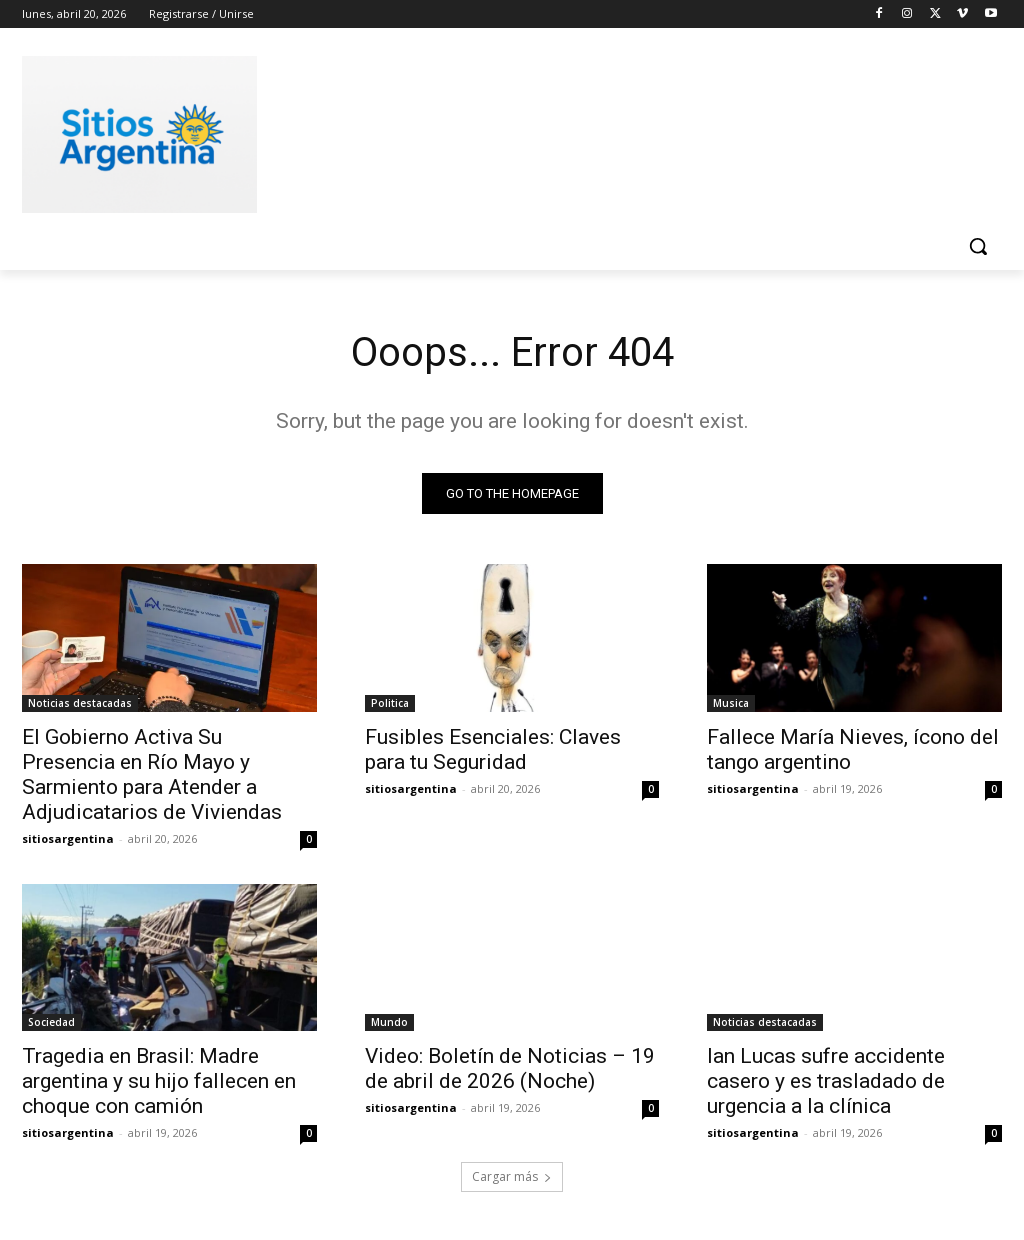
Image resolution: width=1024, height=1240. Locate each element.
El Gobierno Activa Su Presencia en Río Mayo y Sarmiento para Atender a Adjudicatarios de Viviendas (152, 773)
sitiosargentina (68, 837)
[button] (978, 246)
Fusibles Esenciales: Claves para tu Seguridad (493, 748)
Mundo (389, 1022)
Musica (731, 702)
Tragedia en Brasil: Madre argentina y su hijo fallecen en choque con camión (159, 1081)
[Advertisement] (491, 131)
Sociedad (51, 1022)
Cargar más (512, 1176)
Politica (390, 702)
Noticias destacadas (80, 702)
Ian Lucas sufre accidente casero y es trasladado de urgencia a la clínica (826, 1081)
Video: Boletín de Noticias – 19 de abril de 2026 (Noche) (510, 1068)
